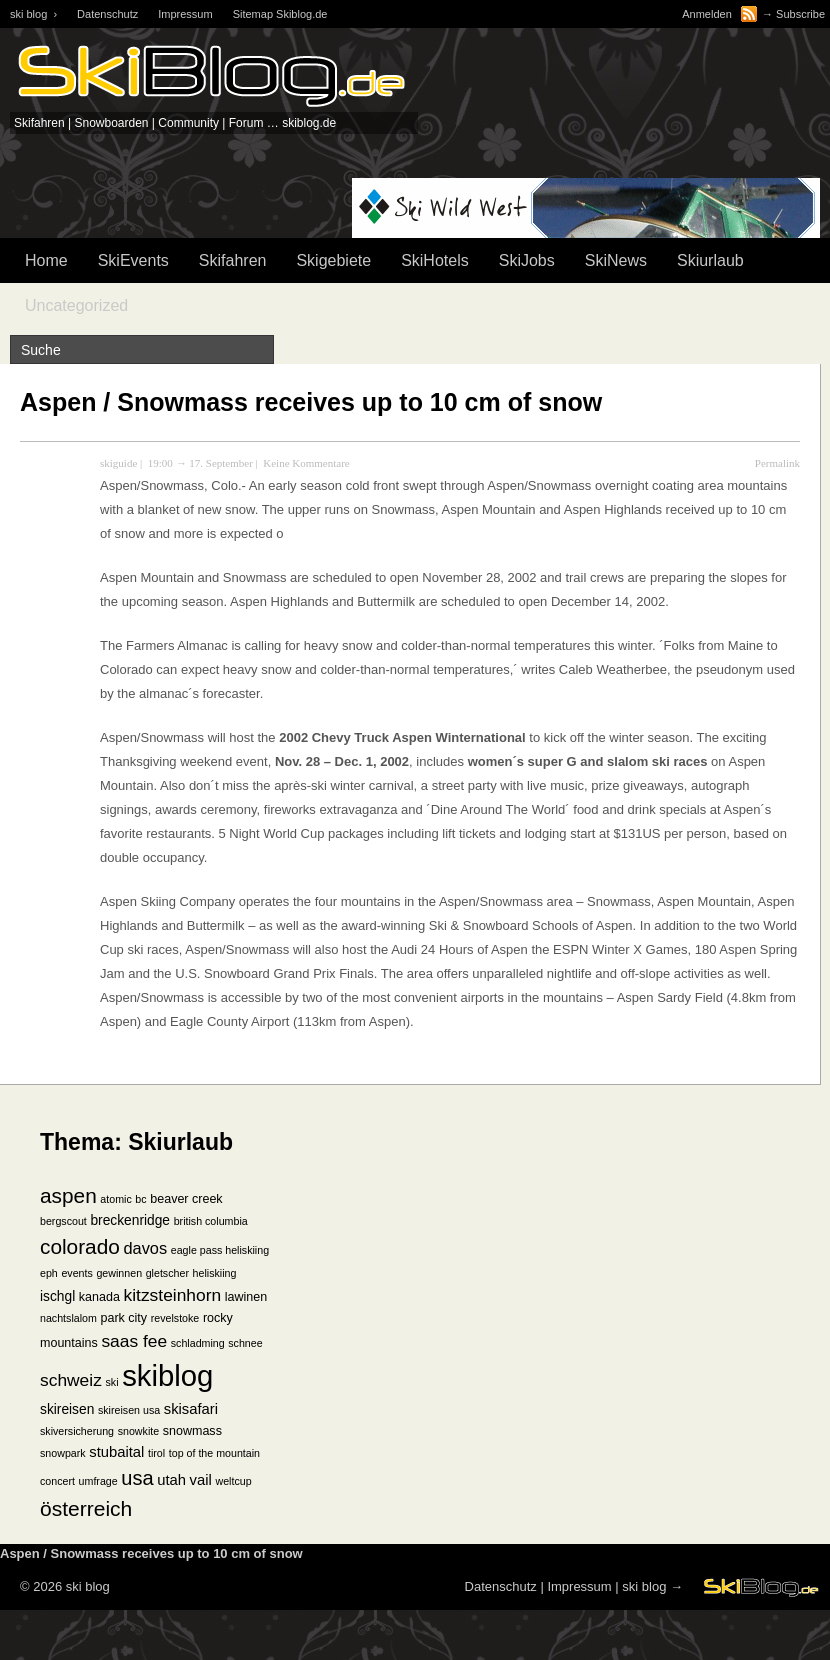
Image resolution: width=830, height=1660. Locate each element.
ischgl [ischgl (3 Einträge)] (57, 1296)
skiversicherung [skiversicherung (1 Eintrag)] (77, 1431)
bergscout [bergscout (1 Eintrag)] (63, 1221)
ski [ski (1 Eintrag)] (111, 1382)
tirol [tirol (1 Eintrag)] (156, 1453)
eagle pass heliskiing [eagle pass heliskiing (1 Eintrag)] (220, 1250)
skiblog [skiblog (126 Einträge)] (167, 1375)
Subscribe (800, 14)
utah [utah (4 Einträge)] (171, 1480)
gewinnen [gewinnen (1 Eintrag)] (119, 1273)
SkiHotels (435, 260)
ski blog (644, 1586)
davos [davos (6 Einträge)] (145, 1248)
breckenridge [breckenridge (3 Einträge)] (130, 1220)
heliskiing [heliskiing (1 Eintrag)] (215, 1273)
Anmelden (707, 14)
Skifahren (233, 260)
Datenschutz (107, 14)
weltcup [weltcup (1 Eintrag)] (233, 1481)
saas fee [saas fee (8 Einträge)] (134, 1341)
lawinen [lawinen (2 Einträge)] (246, 1297)
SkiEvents (133, 260)
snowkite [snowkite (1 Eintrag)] (138, 1431)
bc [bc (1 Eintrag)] (140, 1199)
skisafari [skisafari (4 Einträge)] (191, 1409)
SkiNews (616, 260)
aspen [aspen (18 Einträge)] (68, 1195)
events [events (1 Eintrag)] (76, 1273)
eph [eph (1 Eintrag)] (49, 1273)
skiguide (118, 463)
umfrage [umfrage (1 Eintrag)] (98, 1481)
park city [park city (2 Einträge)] (124, 1318)
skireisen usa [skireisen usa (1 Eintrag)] (129, 1410)
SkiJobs (527, 260)
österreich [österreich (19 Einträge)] (86, 1508)
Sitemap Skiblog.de (280, 14)
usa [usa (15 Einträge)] (137, 1478)
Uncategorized (76, 305)
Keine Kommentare (306, 463)
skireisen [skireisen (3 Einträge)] (67, 1409)
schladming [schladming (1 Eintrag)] (198, 1343)
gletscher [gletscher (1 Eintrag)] (167, 1273)
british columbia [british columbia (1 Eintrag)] (211, 1221)
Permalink (777, 463)
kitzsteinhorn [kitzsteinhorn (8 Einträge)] (173, 1295)
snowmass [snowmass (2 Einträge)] (192, 1431)
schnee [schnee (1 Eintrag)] (245, 1343)
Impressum (185, 14)
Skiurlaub (710, 260)
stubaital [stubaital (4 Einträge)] (116, 1452)
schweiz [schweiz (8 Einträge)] (71, 1380)
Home (46, 260)
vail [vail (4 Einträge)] (201, 1480)
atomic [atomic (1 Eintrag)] (115, 1199)
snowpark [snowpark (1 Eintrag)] (63, 1453)
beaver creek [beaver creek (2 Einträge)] (186, 1199)
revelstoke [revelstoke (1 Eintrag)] (175, 1318)
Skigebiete (333, 260)
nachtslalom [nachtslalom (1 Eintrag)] (68, 1318)
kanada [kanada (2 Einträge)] (99, 1297)
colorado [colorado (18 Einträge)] (80, 1246)
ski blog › (33, 14)
